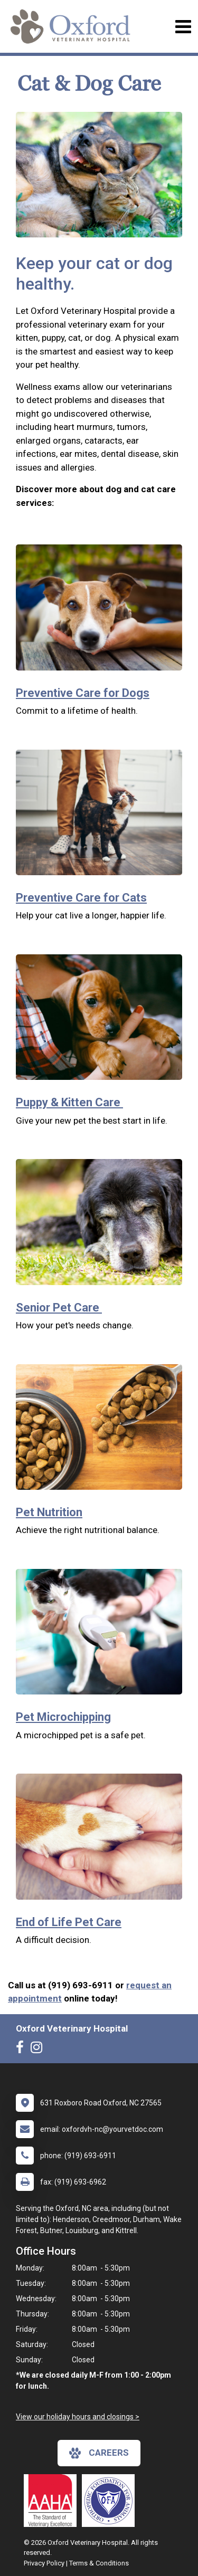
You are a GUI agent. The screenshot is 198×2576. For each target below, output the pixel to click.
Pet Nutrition (49, 1512)
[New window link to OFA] (111, 2500)
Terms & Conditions (99, 2563)
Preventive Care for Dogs (82, 693)
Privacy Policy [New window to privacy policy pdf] (44, 2563)
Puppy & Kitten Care (69, 1102)
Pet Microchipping (63, 1716)
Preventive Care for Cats (81, 897)
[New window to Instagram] (39, 2049)
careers (99, 2453)
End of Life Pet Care (68, 1922)
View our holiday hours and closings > (77, 2416)
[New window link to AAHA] (53, 2500)
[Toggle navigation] (183, 26)
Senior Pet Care (59, 1307)
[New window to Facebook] (22, 2049)
